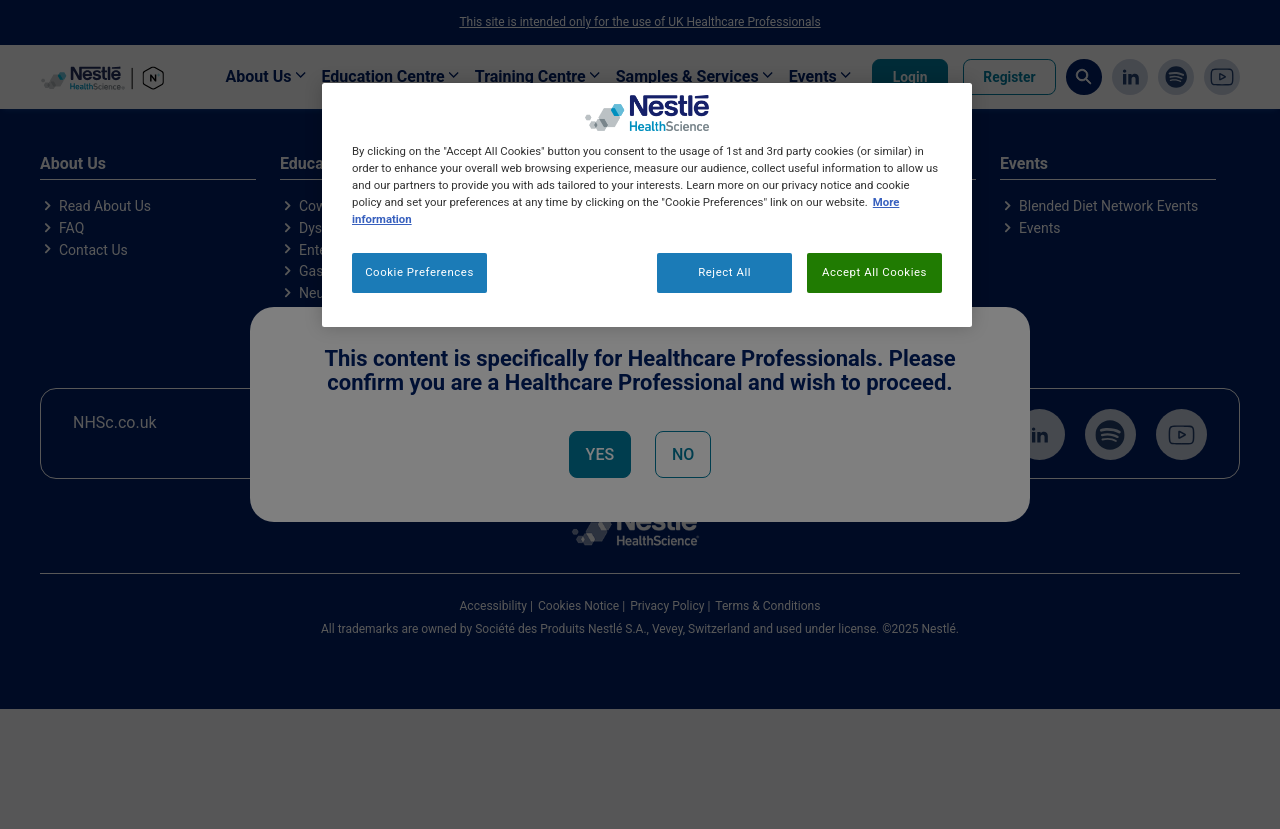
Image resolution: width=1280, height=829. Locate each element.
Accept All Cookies (874, 272)
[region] (647, 205)
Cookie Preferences (419, 272)
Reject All (724, 272)
